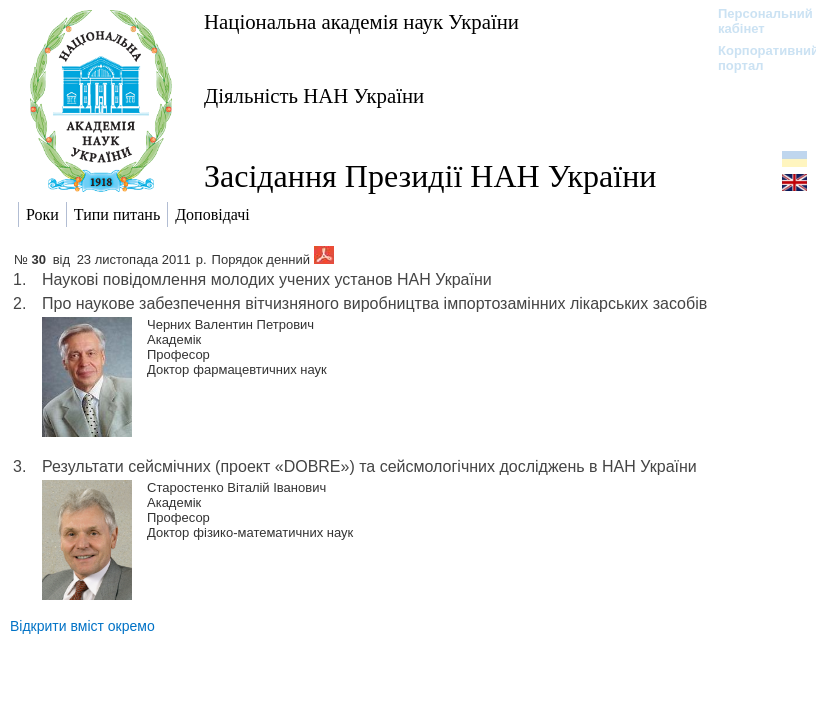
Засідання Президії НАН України (430, 176)
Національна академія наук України (361, 21)
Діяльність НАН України (314, 95)
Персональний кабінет (755, 21)
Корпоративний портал (755, 58)
